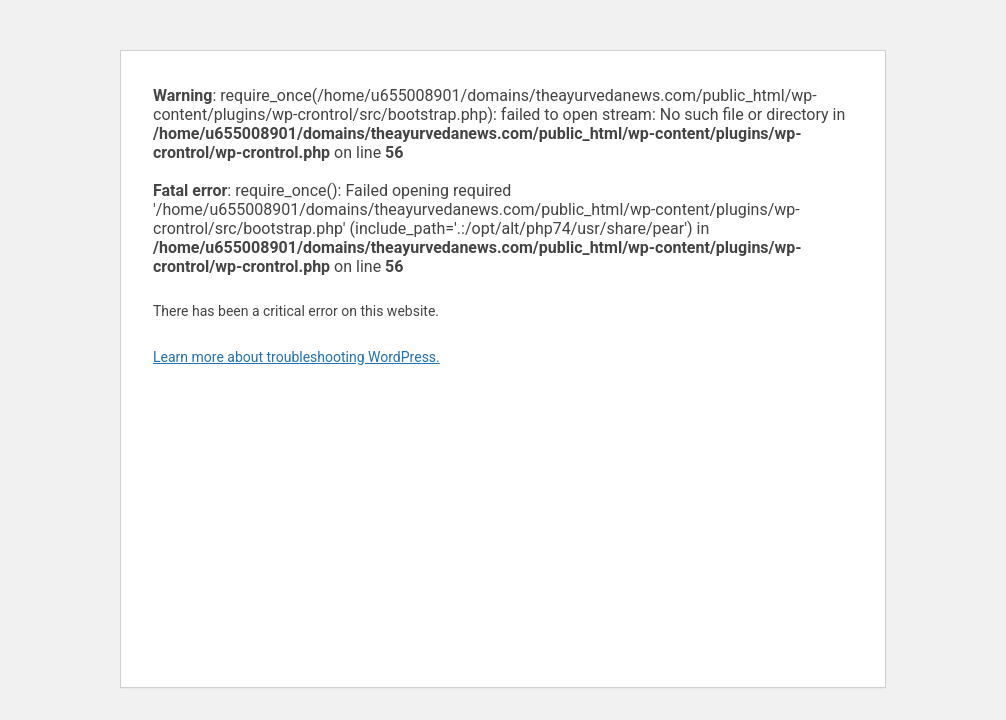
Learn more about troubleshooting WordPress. (296, 357)
